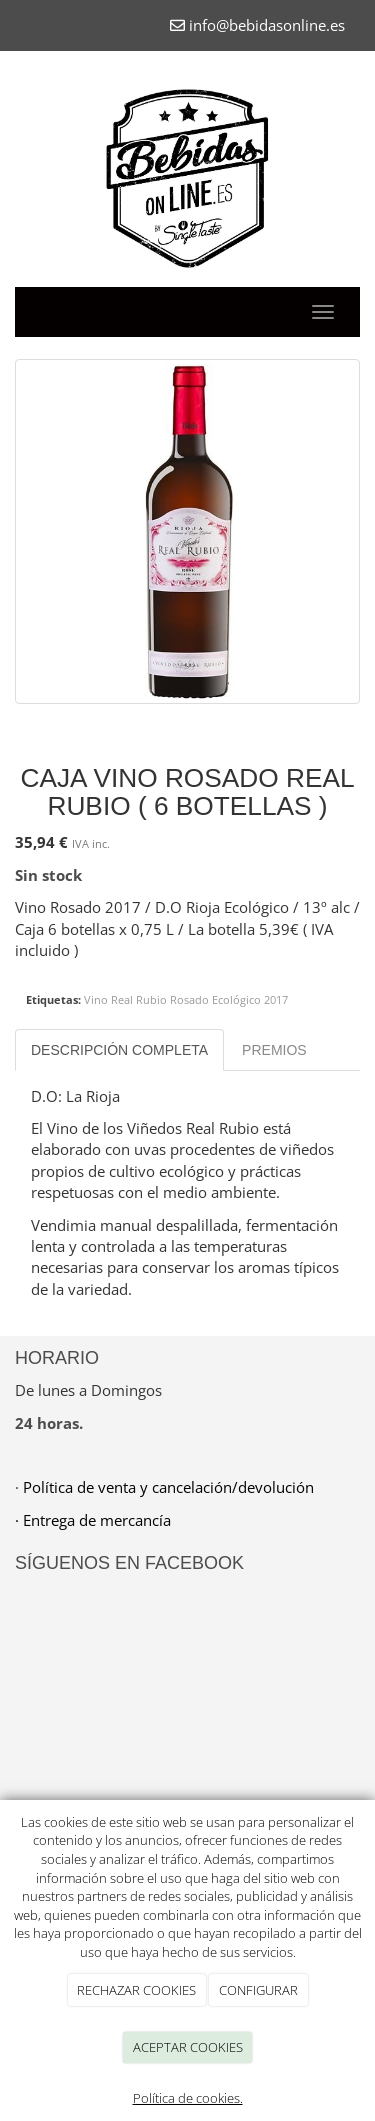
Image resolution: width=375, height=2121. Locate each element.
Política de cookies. (188, 2098)
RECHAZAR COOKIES (136, 1990)
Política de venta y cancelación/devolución (168, 1487)
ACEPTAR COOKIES (188, 2047)
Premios (274, 1050)
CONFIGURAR (258, 1990)
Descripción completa (119, 1050)
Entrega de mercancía (97, 1520)
